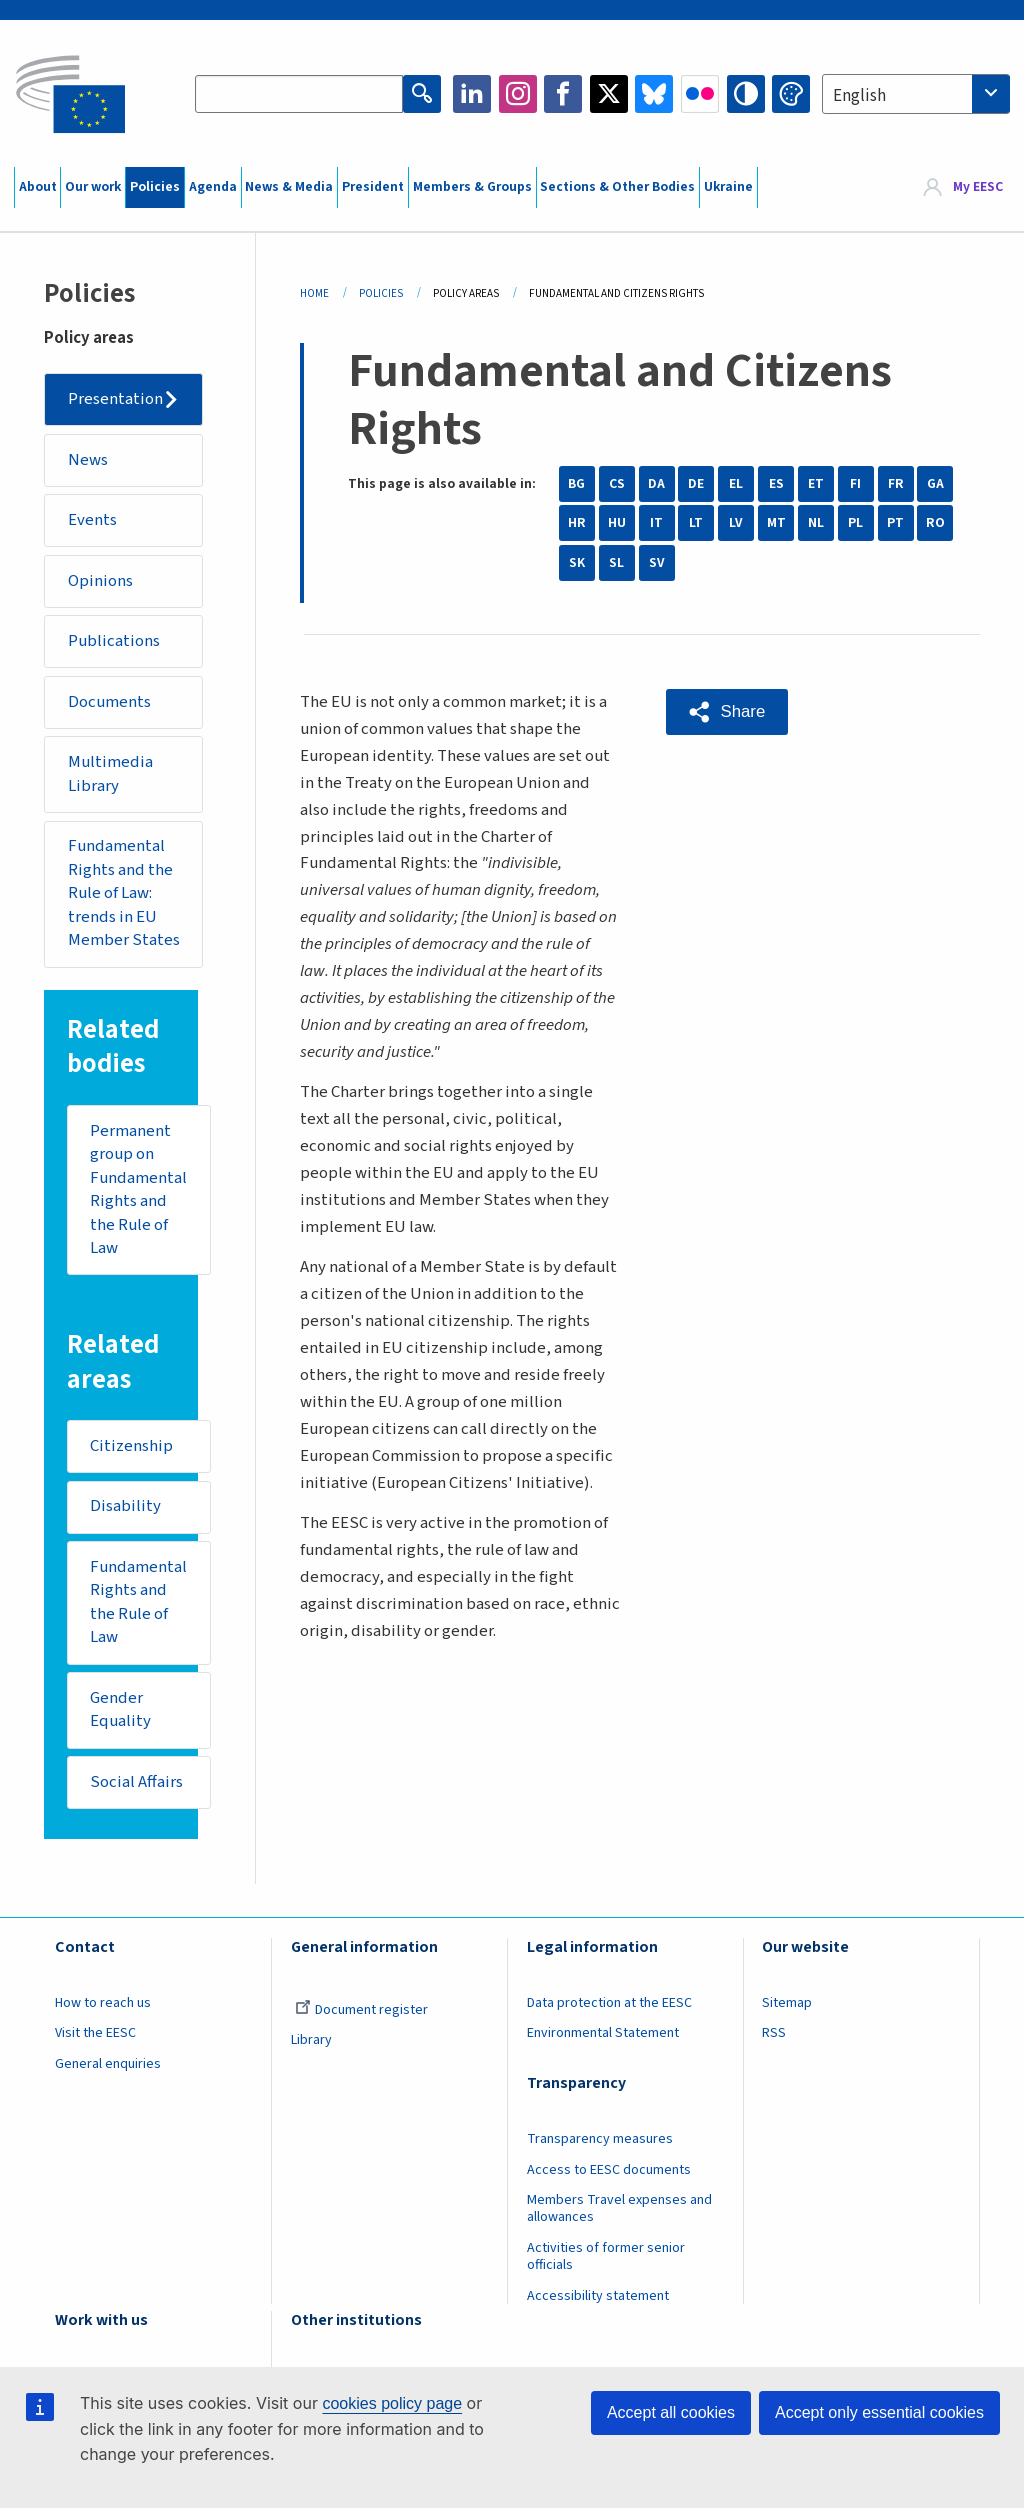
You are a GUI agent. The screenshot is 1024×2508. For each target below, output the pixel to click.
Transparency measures (600, 2139)
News (88, 460)
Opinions (100, 581)
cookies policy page (392, 2403)
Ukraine (728, 187)
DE (696, 484)
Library (311, 2040)
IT (656, 523)
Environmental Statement (603, 2033)
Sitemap (787, 2003)
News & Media (289, 187)
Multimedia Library (110, 774)
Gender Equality (120, 1710)
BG (576, 484)
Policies (155, 187)
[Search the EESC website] (299, 94)
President (373, 187)
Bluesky (654, 94)
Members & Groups (472, 187)
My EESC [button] (978, 187)
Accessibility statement (598, 2296)
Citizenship (131, 1446)
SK (577, 563)
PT (895, 523)
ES (776, 484)
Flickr (700, 94)
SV (657, 563)
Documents (109, 702)
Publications (114, 641)
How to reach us (103, 2003)
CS (617, 484)
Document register (361, 2010)
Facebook (563, 94)
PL (855, 523)
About (38, 187)
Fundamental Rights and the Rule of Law (138, 1602)
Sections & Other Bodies (617, 187)
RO (935, 523)
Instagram (518, 94)
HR (577, 523)
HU (617, 523)
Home (314, 293)
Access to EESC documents (609, 2170)
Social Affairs (136, 1782)
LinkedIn (472, 94)
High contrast (746, 94)
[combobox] (916, 94)
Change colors (791, 94)
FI (855, 484)
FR (896, 484)
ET (816, 484)
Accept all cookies (671, 2412)
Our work (93, 187)
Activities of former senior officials (606, 2256)
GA (935, 484)
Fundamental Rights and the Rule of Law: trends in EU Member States (124, 893)
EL (736, 484)
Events (92, 520)
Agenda (213, 187)
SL (616, 563)
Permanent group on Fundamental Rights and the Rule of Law (138, 1190)
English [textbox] (859, 96)
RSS (774, 2033)
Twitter (609, 94)
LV (736, 523)
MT (776, 523)
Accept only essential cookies (879, 2412)
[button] (727, 712)
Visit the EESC (95, 2033)
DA (656, 484)
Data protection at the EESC (609, 2003)
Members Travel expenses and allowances (619, 2208)
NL (816, 523)
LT (696, 523)
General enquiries (108, 2064)
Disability (125, 1506)
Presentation (115, 399)
